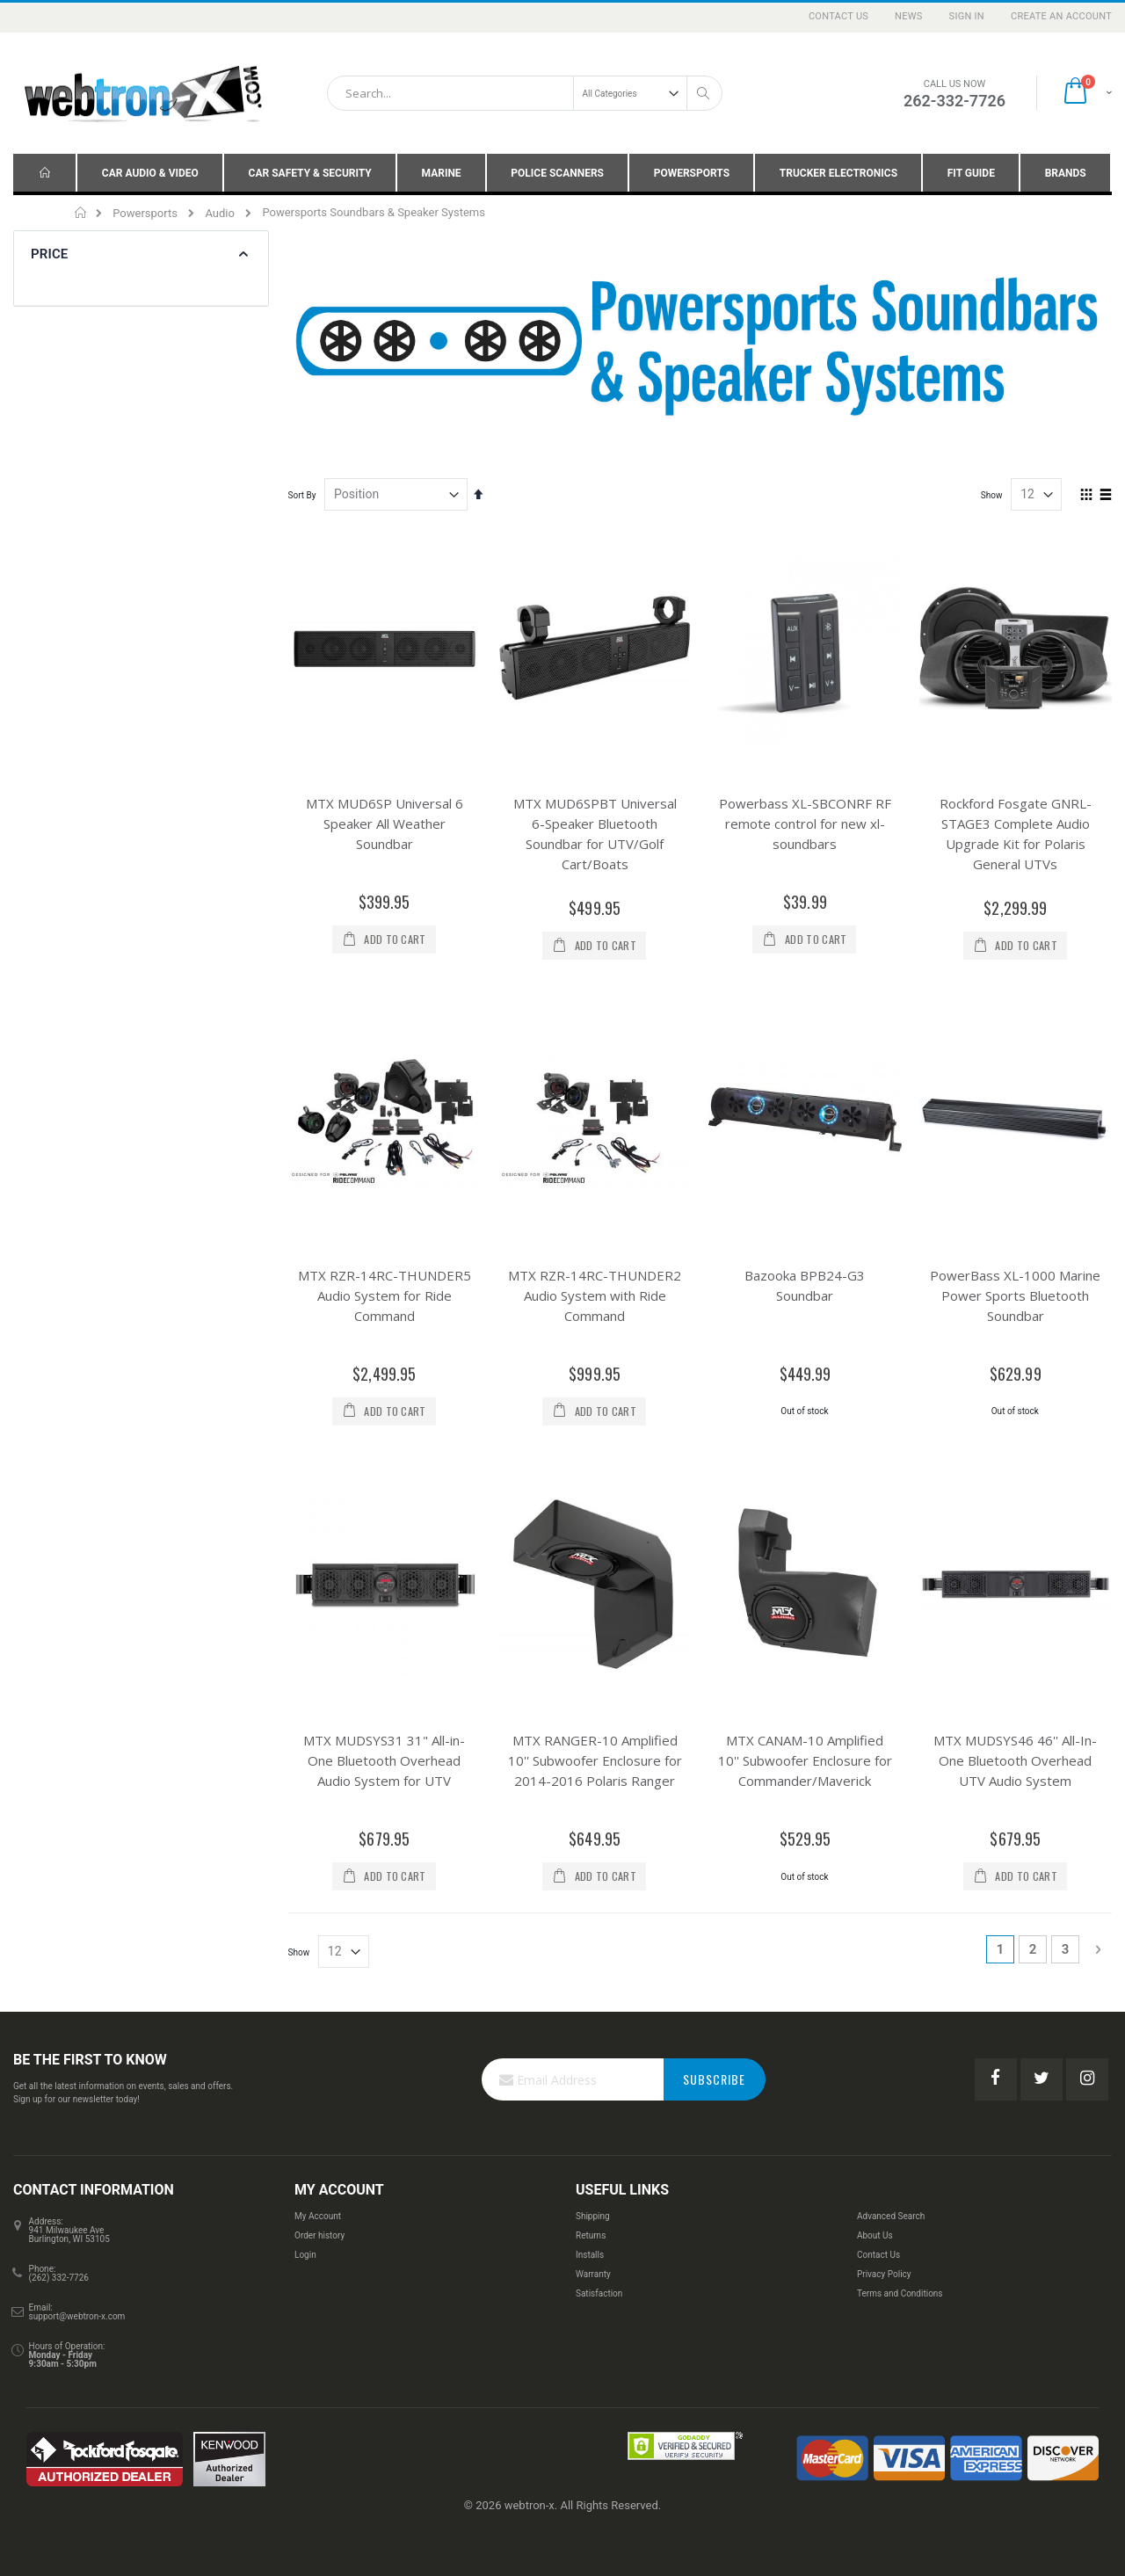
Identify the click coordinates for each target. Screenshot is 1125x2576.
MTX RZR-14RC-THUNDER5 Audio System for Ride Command (384, 1295)
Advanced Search (891, 2216)
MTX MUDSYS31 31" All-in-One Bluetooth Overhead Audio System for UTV (384, 1760)
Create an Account (1061, 16)
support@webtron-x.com (77, 2316)
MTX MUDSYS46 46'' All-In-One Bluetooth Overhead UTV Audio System (1015, 1760)
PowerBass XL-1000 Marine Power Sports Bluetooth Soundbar (1015, 1295)
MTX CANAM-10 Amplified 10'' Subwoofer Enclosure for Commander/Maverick (805, 1760)
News (909, 16)
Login (305, 2255)
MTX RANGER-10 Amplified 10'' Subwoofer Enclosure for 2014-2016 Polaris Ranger (595, 1760)
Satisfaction (599, 2293)
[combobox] (524, 93)
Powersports (145, 213)
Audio (219, 213)
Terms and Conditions (900, 2293)
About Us (875, 2235)
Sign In (966, 16)
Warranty (593, 2274)
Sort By (302, 495)
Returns (591, 2235)
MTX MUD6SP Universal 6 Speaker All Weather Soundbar (384, 824)
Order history (319, 2235)
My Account (317, 2216)
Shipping (593, 2216)
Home (81, 213)
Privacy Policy (884, 2274)
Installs (590, 2255)
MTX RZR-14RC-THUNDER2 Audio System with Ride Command (594, 1295)
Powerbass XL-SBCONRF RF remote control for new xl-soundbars (805, 824)
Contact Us (838, 16)
